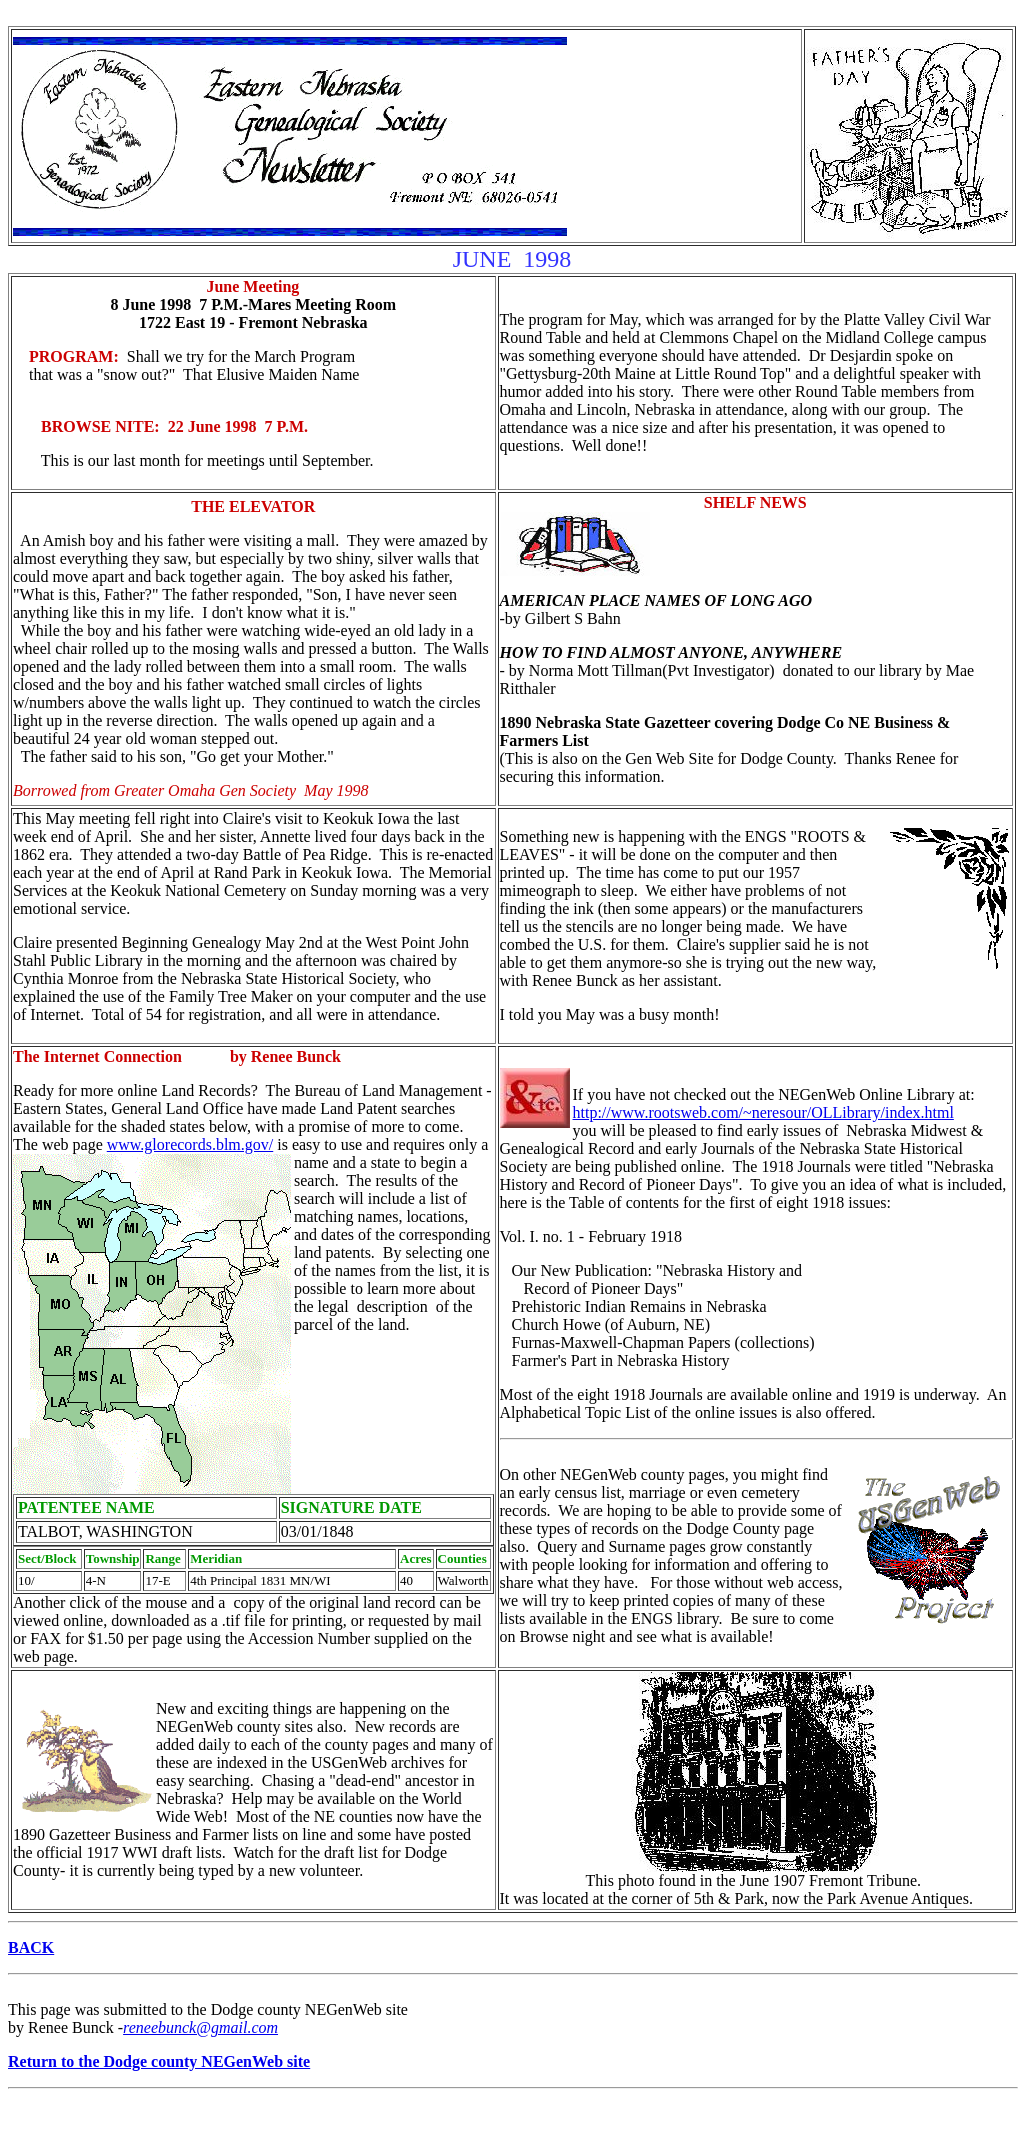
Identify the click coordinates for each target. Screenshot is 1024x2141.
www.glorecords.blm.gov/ (190, 1144)
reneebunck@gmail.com (200, 2027)
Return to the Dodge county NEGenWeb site (159, 2061)
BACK (31, 1947)
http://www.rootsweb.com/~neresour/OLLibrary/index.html (763, 1112)
